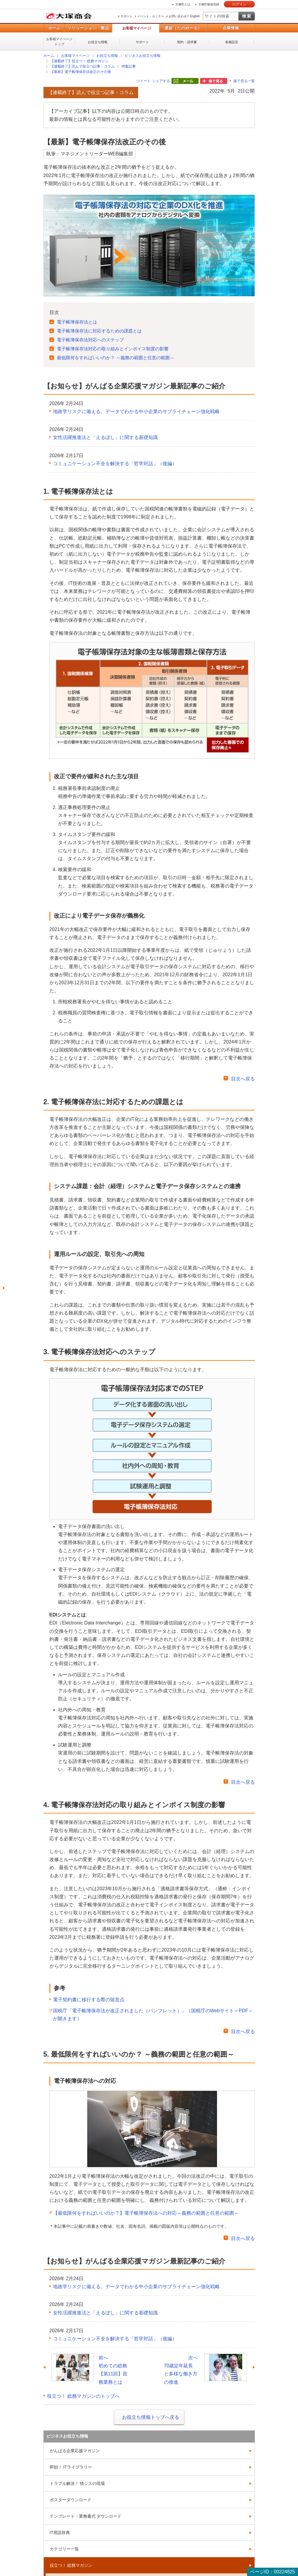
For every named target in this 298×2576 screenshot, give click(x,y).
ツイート (143, 81)
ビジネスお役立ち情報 (142, 56)
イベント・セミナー (150, 16)
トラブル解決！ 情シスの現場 (77, 2483)
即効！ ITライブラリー (71, 2467)
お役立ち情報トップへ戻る (150, 2417)
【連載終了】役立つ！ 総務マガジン (79, 61)
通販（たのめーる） (183, 28)
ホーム (54, 28)
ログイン (239, 4)
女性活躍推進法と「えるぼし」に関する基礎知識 (105, 437)
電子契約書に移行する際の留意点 (88, 1999)
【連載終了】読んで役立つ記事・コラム (82, 66)
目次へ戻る (243, 1078)
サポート (126, 16)
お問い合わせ (178, 16)
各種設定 (231, 42)
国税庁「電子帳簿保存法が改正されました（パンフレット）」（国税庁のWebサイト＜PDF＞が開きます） (153, 2014)
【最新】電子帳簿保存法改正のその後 (80, 72)
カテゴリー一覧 (64, 2549)
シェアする (161, 81)
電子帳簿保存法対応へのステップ (90, 339)
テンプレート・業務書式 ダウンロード (86, 2516)
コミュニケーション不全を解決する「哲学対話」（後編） (115, 463)
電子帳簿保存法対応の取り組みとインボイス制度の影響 (112, 348)
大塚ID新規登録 (208, 4)
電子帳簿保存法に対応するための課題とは (99, 330)
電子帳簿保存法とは (77, 321)
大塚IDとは (182, 4)
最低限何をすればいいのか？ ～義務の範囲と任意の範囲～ (115, 357)
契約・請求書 (187, 42)
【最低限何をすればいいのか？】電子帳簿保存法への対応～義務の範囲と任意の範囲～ (146, 2213)
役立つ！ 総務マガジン (71, 2565)
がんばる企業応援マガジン (75, 2450)
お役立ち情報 (97, 42)
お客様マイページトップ (59, 41)
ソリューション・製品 (88, 28)
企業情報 (230, 28)
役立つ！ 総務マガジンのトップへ (83, 2396)
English (195, 16)
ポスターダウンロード (70, 2499)
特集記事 (128, 66)
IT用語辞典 (60, 2532)
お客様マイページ (136, 28)
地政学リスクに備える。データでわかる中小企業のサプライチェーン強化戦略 (136, 411)
